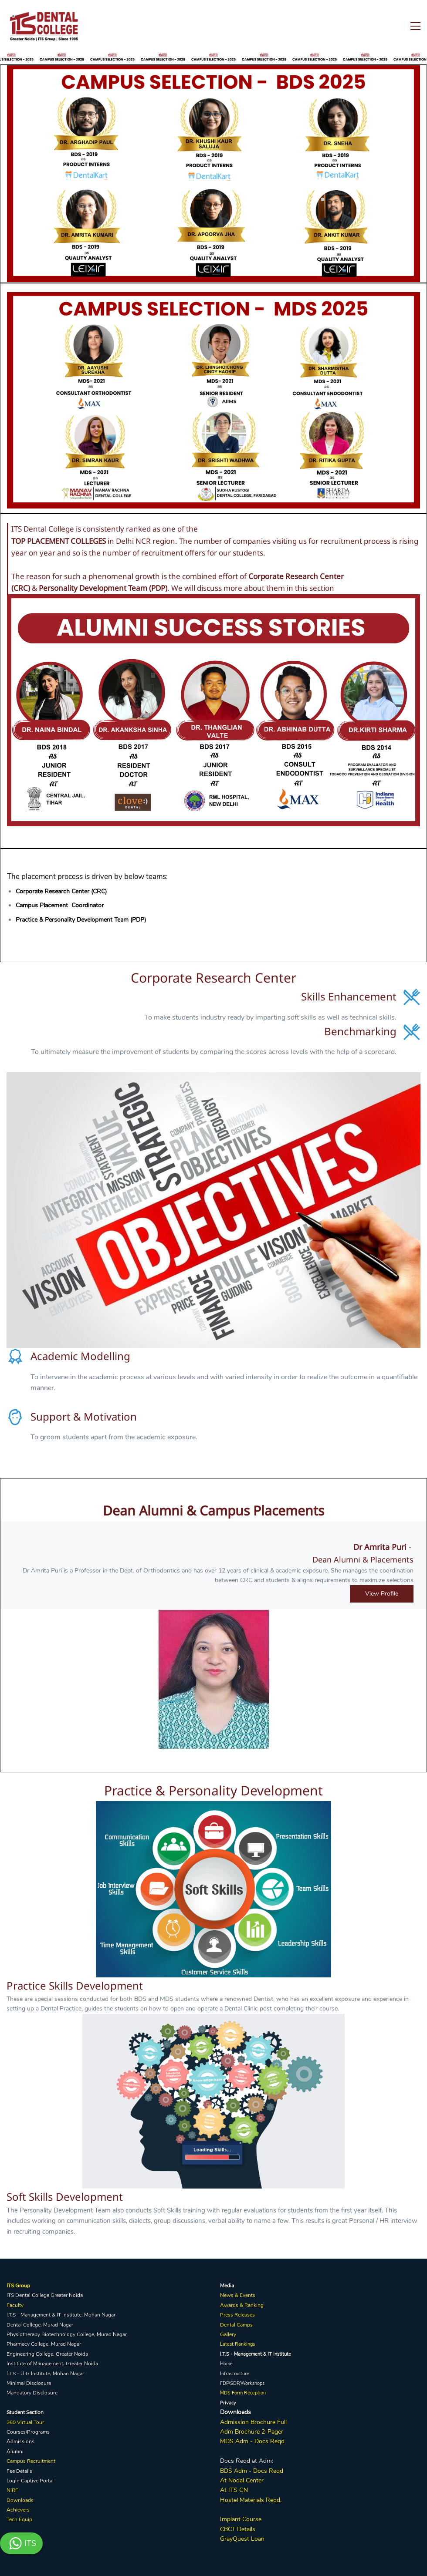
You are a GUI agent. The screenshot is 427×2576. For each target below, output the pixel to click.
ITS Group (18, 2285)
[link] (213, 70)
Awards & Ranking (242, 2305)
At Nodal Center (242, 2480)
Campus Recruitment (31, 2461)
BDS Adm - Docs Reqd (251, 2471)
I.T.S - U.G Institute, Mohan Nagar (45, 2373)
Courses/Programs (28, 2431)
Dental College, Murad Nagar (40, 2324)
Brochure (263, 2422)
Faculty (15, 2305)
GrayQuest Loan (242, 2539)
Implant (230, 2519)
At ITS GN (234, 2490)
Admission (234, 2422)
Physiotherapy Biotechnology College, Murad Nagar (67, 2334)
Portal (47, 2480)
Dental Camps (236, 2324)
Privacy (228, 2403)
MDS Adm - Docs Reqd (252, 2441)
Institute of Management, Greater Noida (52, 2363)
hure (253, 2432)
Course (251, 2519)
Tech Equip (19, 2519)
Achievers (18, 2509)
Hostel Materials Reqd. (250, 2500)
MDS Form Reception (243, 2393)
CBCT (227, 2529)
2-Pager (271, 2432)
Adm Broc (233, 2432)
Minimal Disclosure (29, 2383)
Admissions (20, 2441)
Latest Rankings (237, 2344)
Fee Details (19, 2471)
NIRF (12, 2490)
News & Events (237, 2295)
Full (281, 2422)
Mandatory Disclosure (32, 2392)
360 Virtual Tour (25, 2422)
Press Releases (237, 2314)
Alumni (15, 2451)
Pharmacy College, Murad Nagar (44, 2343)
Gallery (228, 2334)
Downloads (20, 2500)
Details (245, 2529)
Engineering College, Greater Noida (47, 2353)
